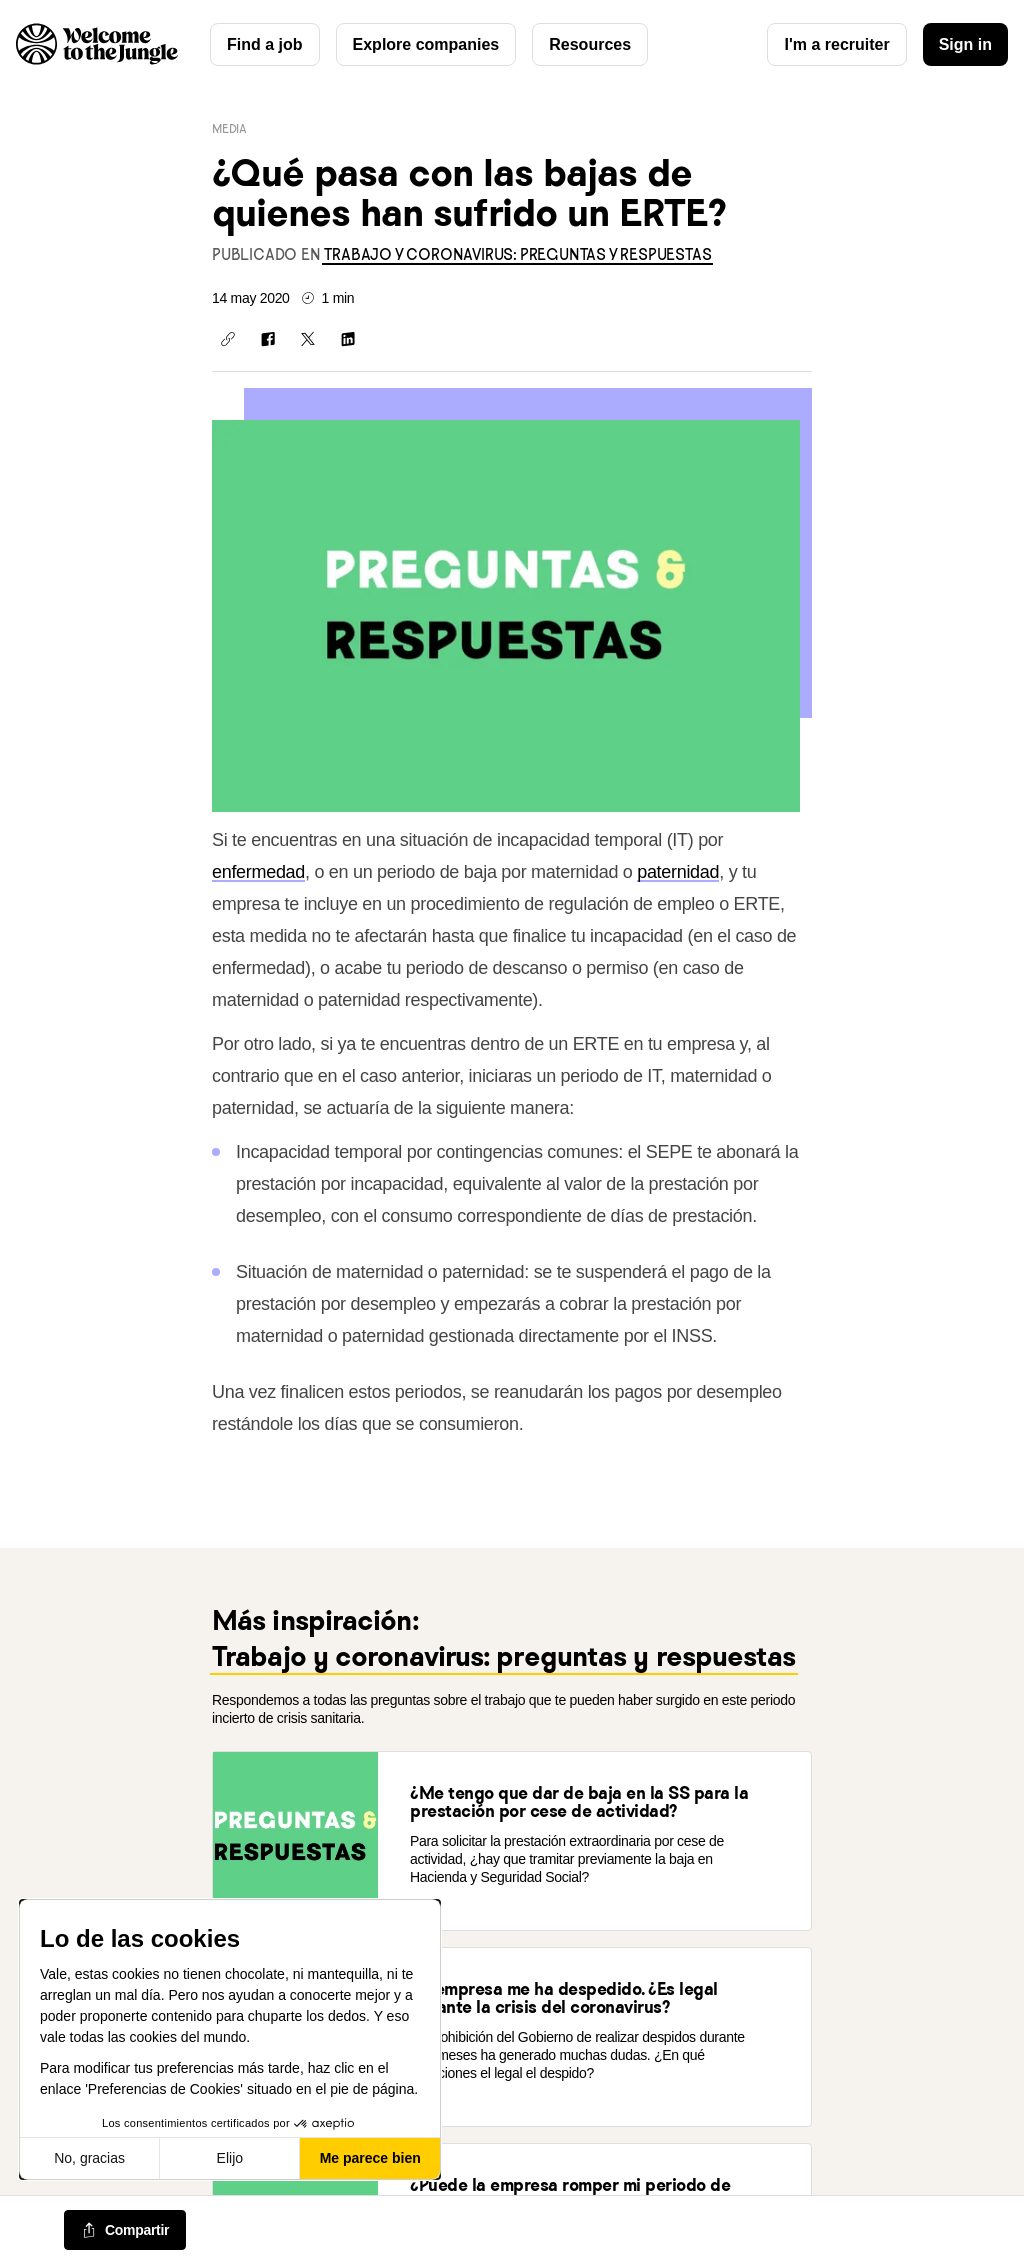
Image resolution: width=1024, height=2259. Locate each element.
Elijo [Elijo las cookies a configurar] (230, 2158)
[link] (517, 254)
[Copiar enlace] (228, 339)
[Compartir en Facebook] (268, 339)
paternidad (678, 872)
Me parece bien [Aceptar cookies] (370, 2158)
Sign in (965, 44)
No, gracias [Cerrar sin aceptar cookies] (89, 2158)
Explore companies (426, 44)
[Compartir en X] (308, 339)
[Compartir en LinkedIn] (348, 339)
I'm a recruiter (836, 44)
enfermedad (258, 872)
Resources (590, 44)
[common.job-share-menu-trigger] (125, 2230)
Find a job (265, 44)
